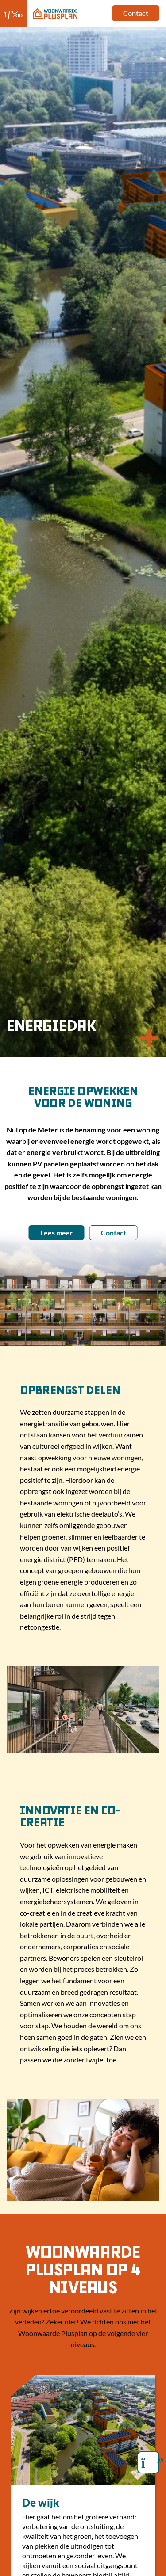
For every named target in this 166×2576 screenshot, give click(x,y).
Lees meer (56, 1232)
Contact (135, 13)
